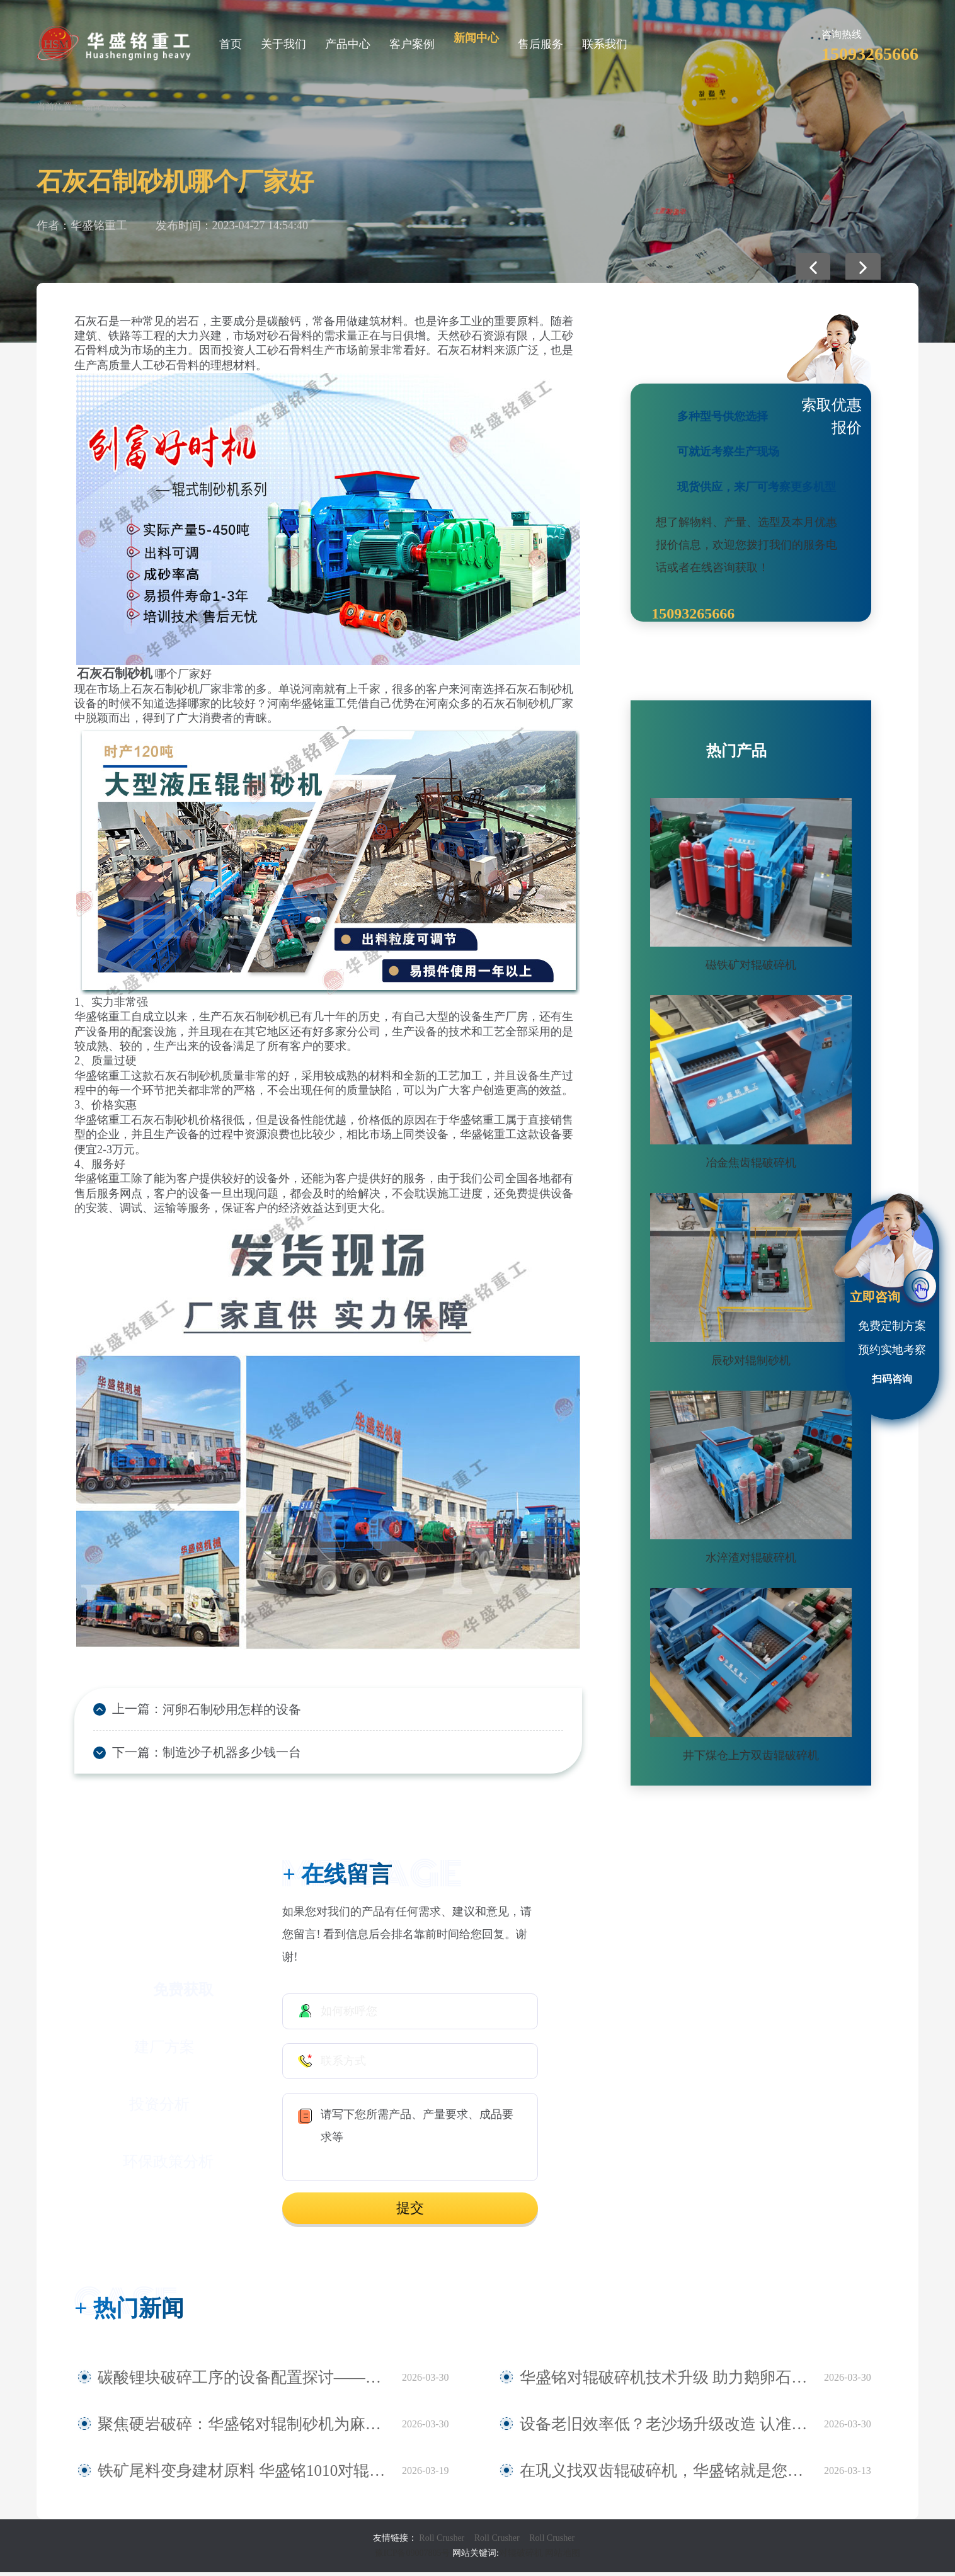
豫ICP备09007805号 (413, 2557)
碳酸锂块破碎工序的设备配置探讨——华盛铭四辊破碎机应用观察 (243, 2381)
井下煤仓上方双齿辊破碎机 (751, 1755)
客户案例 (412, 44)
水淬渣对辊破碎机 (751, 1557)
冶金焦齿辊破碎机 (751, 1162)
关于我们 (283, 44)
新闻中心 (476, 37)
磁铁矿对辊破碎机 (751, 965)
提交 (410, 2212)
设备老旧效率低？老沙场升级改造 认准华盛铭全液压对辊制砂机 (665, 2428)
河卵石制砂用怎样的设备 (219, 1710)
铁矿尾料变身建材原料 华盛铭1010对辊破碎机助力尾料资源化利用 (243, 2474)
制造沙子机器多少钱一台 (219, 1754)
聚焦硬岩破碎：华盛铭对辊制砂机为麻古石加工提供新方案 (243, 2428)
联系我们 (604, 44)
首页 (230, 44)
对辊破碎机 (521, 2557)
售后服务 (540, 44)
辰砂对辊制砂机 (751, 1360)
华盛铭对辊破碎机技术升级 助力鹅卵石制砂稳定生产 (652, 2381)
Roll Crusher (441, 2541)
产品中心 (347, 44)
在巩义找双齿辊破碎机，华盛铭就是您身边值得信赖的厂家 (665, 2474)
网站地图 (562, 2557)
